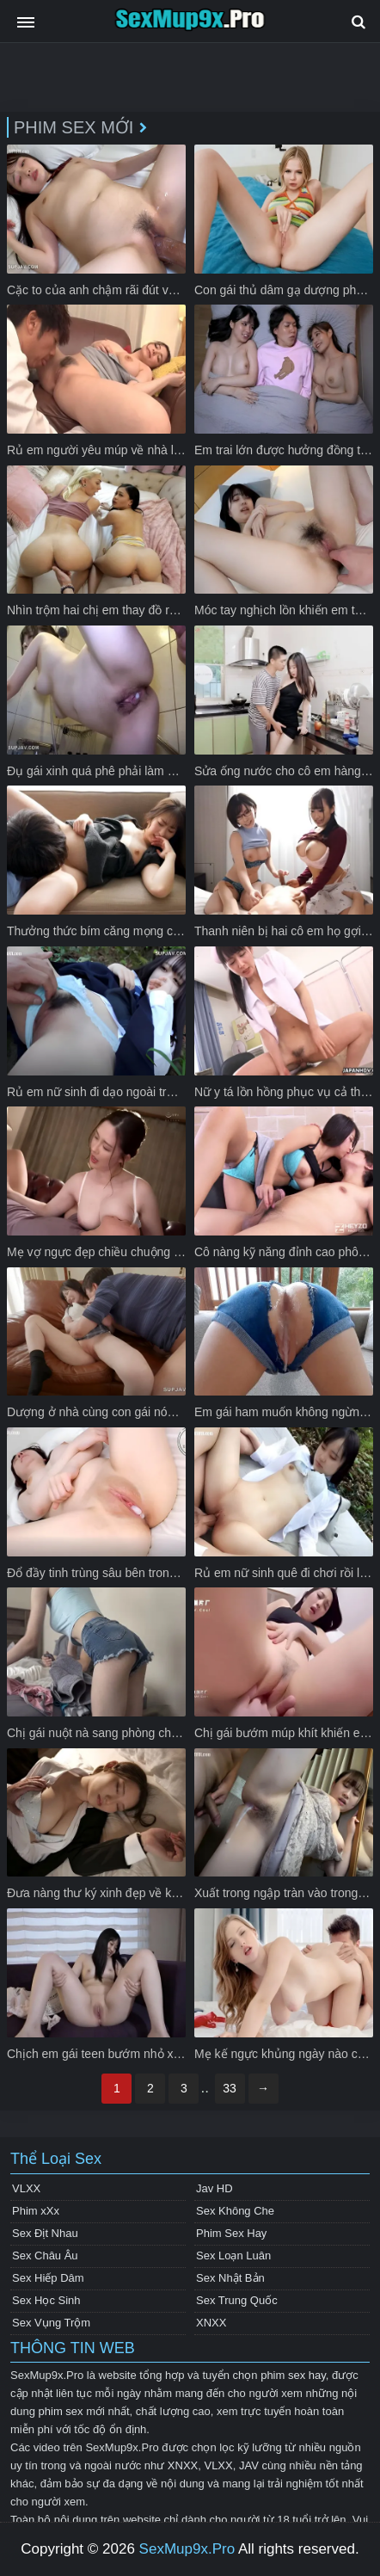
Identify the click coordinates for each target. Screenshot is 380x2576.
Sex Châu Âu (45, 2255)
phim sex (61, 2411)
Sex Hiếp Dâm (48, 2277)
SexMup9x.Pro (187, 2549)
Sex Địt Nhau (45, 2233)
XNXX (211, 2322)
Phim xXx (35, 2210)
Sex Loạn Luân (233, 2255)
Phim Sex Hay (231, 2233)
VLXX (26, 2188)
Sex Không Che (235, 2210)
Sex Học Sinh (46, 2300)
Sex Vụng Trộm (51, 2322)
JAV (249, 2465)
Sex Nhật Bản (230, 2277)
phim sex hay (293, 2375)
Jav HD (214, 2188)
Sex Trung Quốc (237, 2300)
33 (229, 2088)
